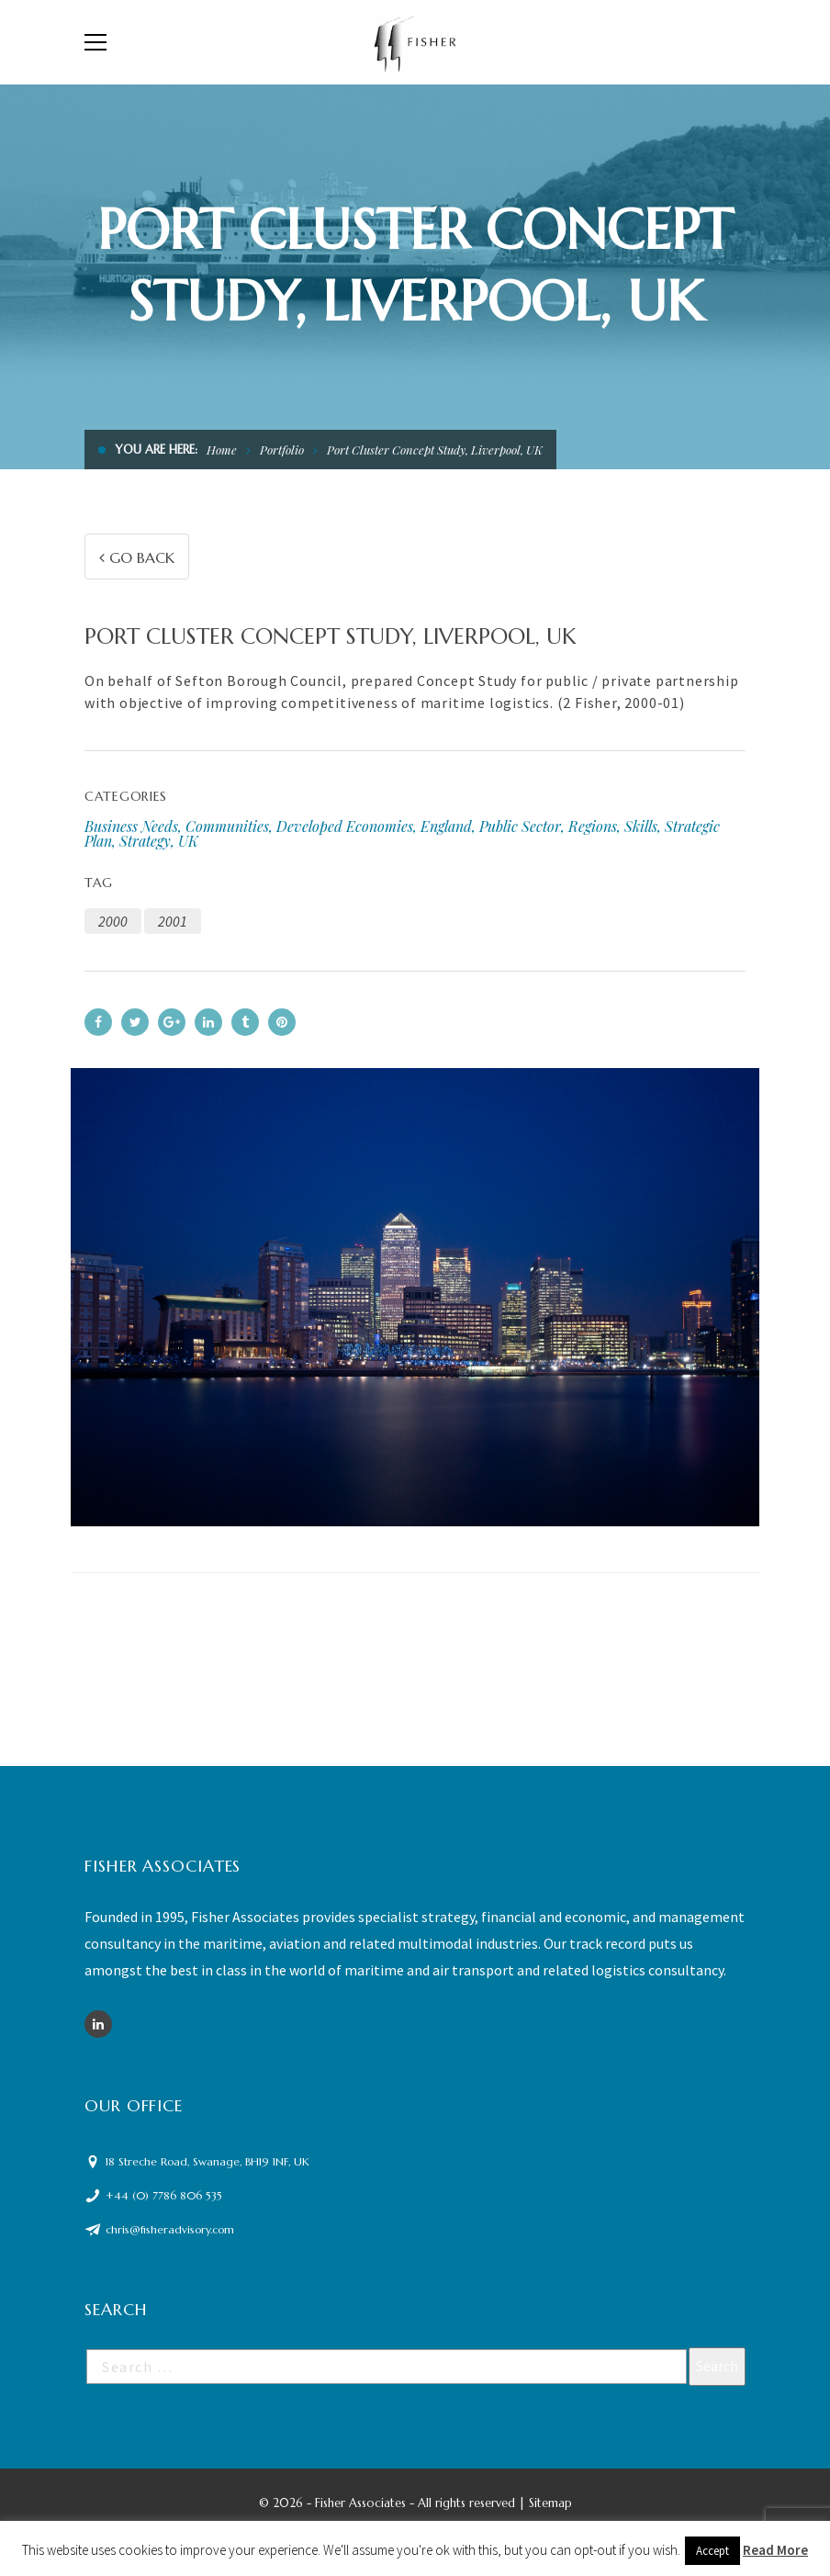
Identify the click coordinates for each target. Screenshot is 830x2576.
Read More (775, 2550)
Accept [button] (712, 2551)
